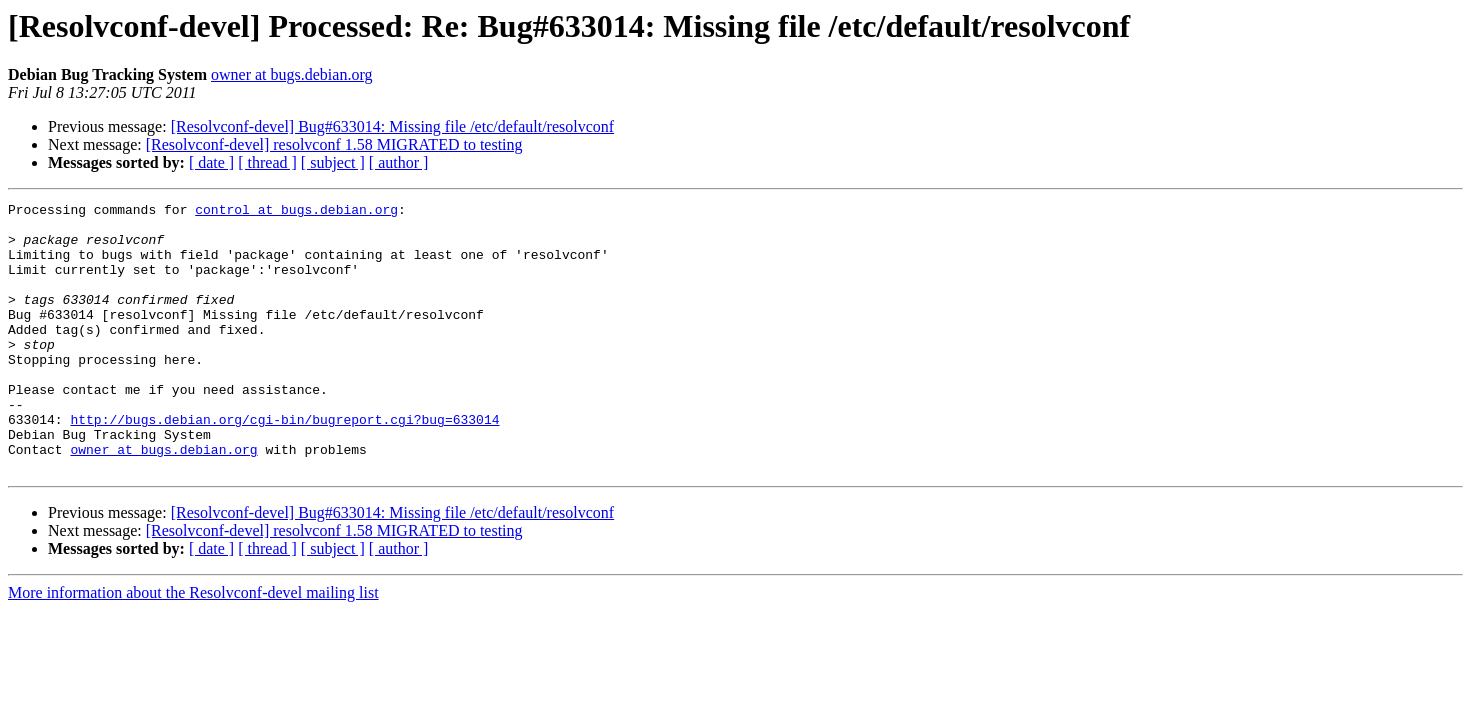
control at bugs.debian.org (296, 212)
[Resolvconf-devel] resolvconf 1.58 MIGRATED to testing (334, 144)
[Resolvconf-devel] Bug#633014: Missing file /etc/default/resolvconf (392, 126)
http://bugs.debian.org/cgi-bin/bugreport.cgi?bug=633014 (284, 464)
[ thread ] (267, 162)
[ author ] (399, 162)
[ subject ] (333, 162)
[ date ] (211, 162)
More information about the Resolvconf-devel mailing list (193, 646)
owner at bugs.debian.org (291, 74)
